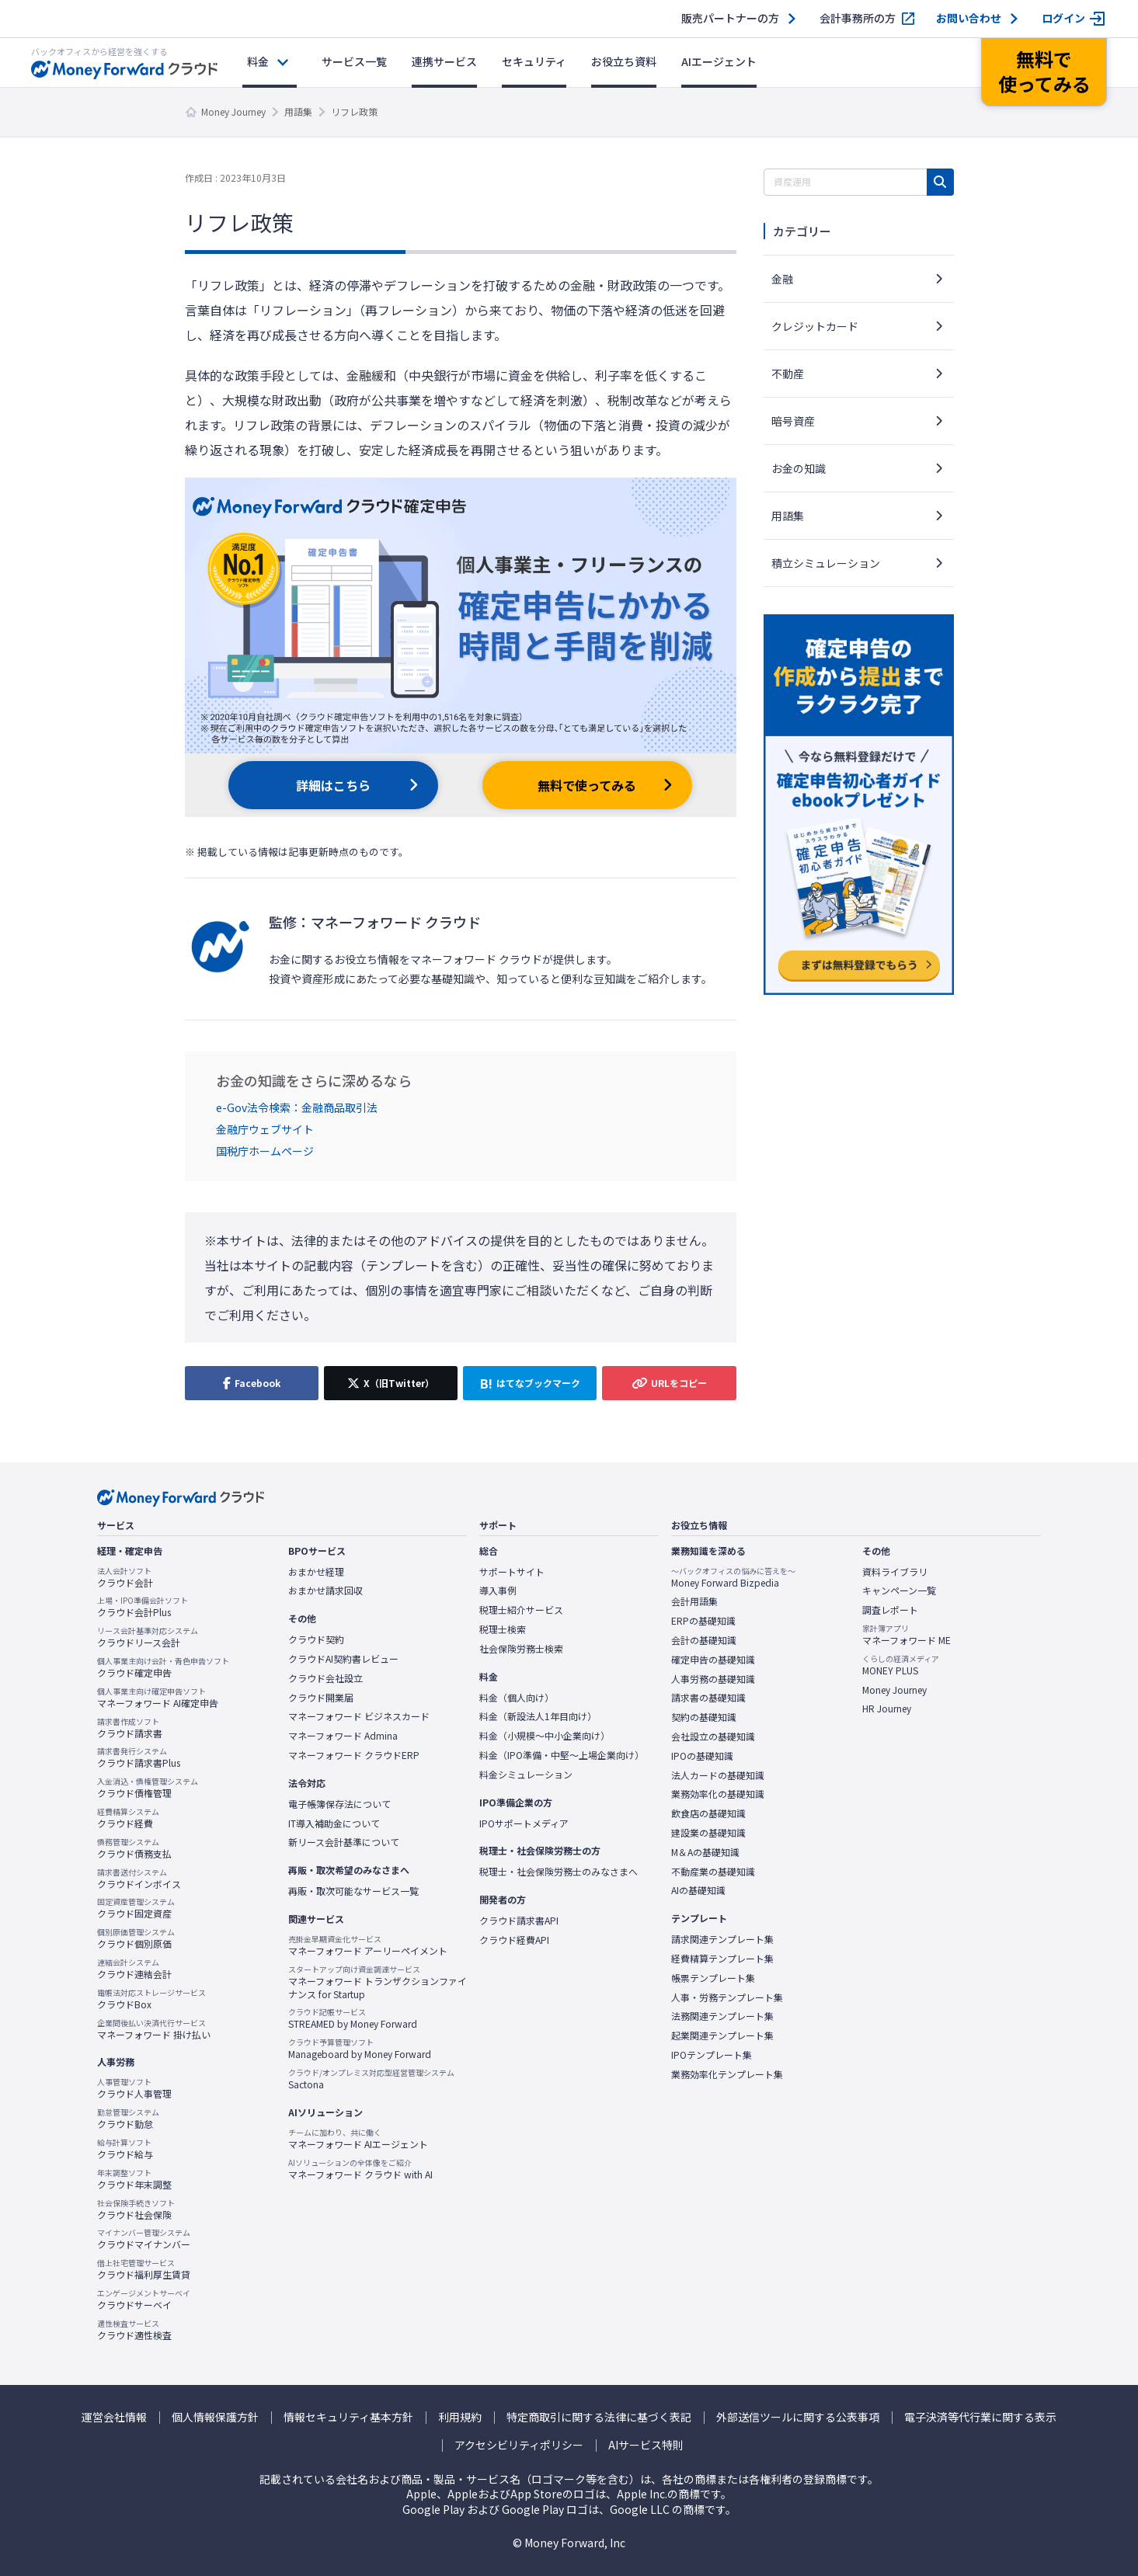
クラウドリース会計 (147, 1637)
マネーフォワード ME (906, 1634)
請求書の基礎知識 (708, 1697)
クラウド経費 (128, 1818)
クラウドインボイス (139, 1878)
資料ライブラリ (894, 1572)
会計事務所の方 (858, 18)
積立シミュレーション (825, 563)
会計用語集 (694, 1601)
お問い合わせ (968, 18)
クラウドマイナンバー (143, 2239)
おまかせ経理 (316, 1572)
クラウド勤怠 (128, 2118)
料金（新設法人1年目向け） (538, 1716)
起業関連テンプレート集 (722, 2035)
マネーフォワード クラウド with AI (360, 2169)
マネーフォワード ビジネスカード (359, 1716)
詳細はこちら (333, 785)
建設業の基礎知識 (708, 1833)
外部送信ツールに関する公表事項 (797, 2417)
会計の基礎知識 (703, 1640)
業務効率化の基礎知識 (717, 1794)
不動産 (787, 373)
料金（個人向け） (516, 1697)
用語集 (298, 111)
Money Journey (233, 111)
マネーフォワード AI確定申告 (157, 1697)
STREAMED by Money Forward (352, 2018)
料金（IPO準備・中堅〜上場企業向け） (561, 1755)
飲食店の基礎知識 (708, 1813)
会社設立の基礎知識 (713, 1736)
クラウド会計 (125, 1577)
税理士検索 (502, 1629)
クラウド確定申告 (163, 1667)
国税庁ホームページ (265, 1151)
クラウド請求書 (129, 1728)
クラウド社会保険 (136, 2209)
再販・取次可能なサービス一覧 (353, 1891)
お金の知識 (798, 468)
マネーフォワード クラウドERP (353, 1755)
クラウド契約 (316, 1639)
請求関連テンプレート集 (722, 1939)
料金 (258, 61)
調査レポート (890, 1610)
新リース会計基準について (343, 1842)
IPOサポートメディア (524, 1823)
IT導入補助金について (334, 1823)
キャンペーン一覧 (899, 1590)
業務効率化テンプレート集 (727, 2074)
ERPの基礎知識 (703, 1621)
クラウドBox (151, 1999)
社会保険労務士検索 (521, 1649)
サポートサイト (512, 1572)
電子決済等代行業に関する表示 (980, 2417)
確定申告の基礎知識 (713, 1659)
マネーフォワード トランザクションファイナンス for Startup (377, 1982)
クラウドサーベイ (143, 2299)
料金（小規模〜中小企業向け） (544, 1736)
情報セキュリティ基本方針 (348, 2417)
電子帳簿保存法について (339, 1804)
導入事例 (498, 1590)
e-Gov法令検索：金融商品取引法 (297, 1107)
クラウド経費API (514, 1940)
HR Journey (886, 1708)
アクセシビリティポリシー (518, 2445)
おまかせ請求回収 (325, 1590)
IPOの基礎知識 (702, 1756)
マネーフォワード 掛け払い (154, 2029)
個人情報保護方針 (215, 2417)
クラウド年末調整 (134, 2179)
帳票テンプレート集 (713, 1978)
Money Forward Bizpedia (733, 1577)
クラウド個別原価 (136, 1938)
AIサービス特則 (646, 2445)
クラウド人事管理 (134, 2088)
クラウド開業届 (320, 1697)
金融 (782, 279)
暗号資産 (793, 421)
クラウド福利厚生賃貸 (143, 2269)
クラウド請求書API (519, 1920)
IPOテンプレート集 (711, 2055)
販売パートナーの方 (730, 18)
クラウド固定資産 (136, 1908)
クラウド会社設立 (325, 1678)
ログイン (1063, 18)
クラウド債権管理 (147, 1787)
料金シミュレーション (525, 1774)
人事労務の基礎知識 (713, 1679)
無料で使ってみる (587, 785)
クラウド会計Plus (142, 1606)
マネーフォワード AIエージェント (358, 2138)
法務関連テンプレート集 (722, 2016)
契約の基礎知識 (703, 1717)
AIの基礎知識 (698, 1890)
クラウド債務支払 (134, 1848)
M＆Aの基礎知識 (705, 1852)
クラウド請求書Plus (138, 1757)
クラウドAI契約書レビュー (343, 1659)
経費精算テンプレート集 (722, 1958)
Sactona (371, 2079)
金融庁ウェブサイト (265, 1129)
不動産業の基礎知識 (713, 1871)
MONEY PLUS (900, 1665)
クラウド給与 (125, 2149)
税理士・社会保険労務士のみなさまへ (558, 1871)
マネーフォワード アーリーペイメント (367, 1945)
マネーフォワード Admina (343, 1736)
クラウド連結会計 (134, 1968)
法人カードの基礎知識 (717, 1775)
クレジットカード (814, 326)
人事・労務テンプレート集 (727, 1997)
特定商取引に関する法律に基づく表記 (598, 2417)
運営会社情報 (114, 2417)
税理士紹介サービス (521, 1610)
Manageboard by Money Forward (359, 2048)
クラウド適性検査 (134, 2329)
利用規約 (460, 2417)
